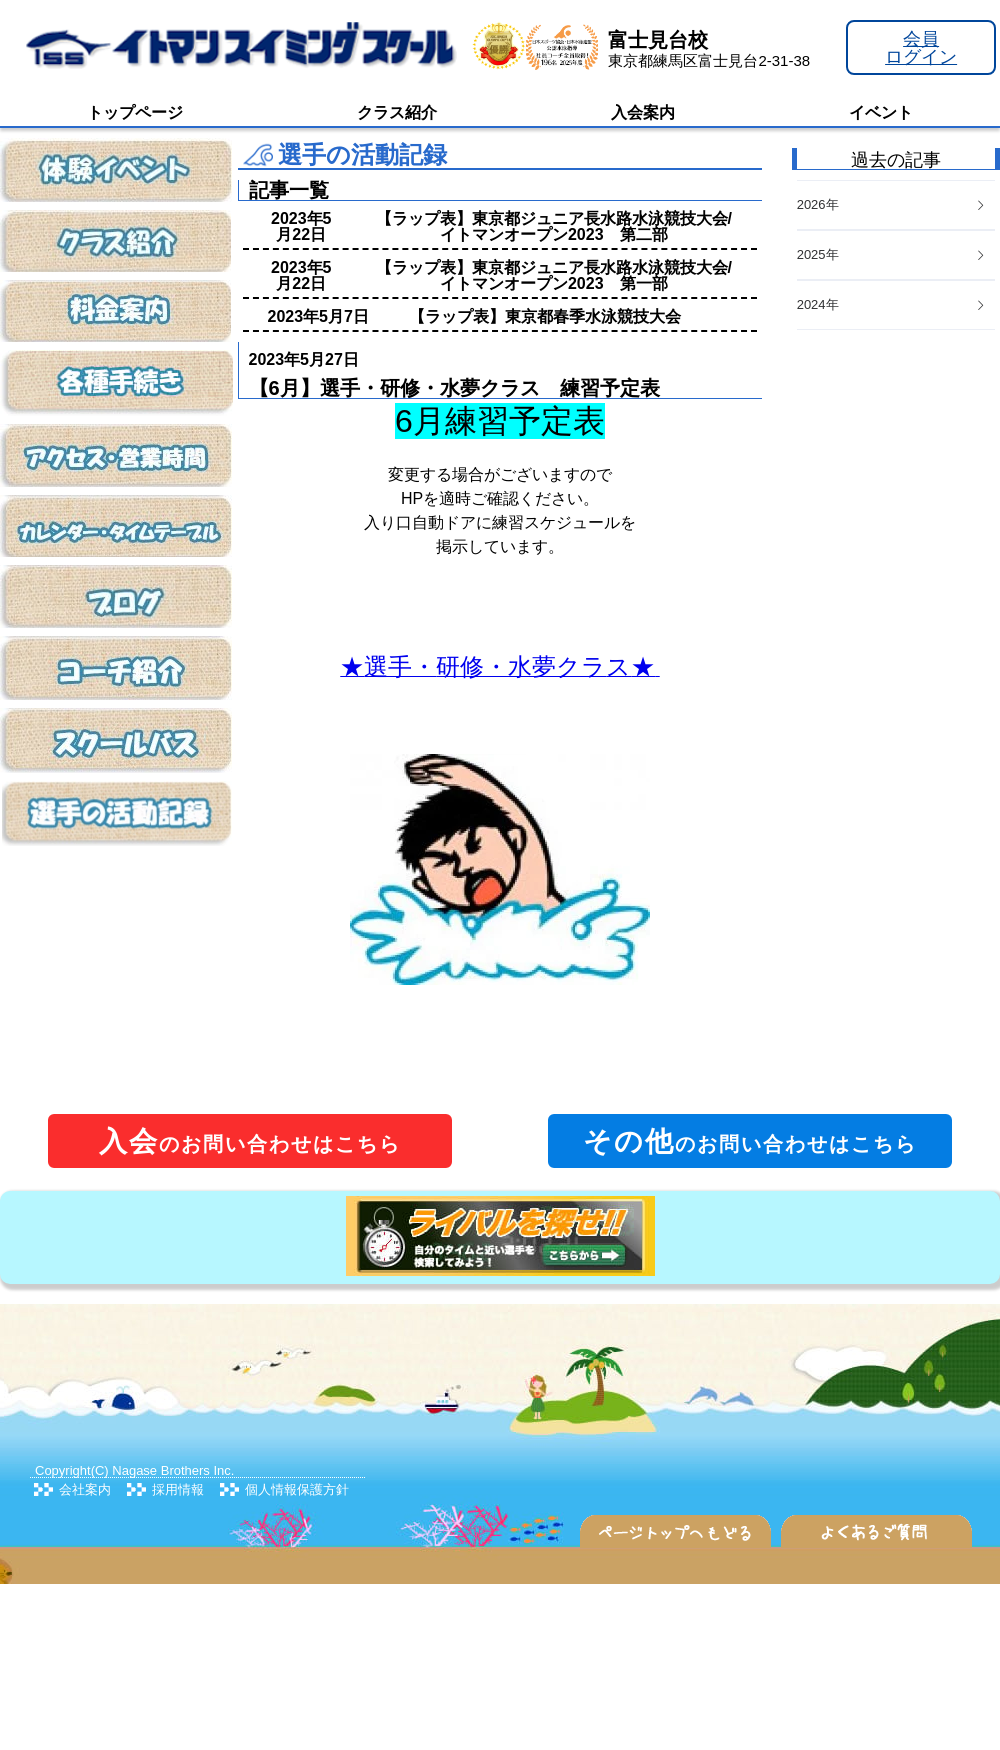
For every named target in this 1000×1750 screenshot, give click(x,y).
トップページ (135, 112)
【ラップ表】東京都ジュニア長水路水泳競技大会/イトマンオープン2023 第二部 (554, 226)
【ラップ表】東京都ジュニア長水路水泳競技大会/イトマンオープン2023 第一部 (554, 275)
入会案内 (643, 112)
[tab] (896, 305)
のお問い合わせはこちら (250, 1141)
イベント (881, 112)
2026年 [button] (892, 204)
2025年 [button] (892, 254)
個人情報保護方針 (297, 1489)
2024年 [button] (892, 304)
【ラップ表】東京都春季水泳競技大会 (545, 316)
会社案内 (85, 1489)
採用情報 (178, 1489)
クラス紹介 (397, 112)
